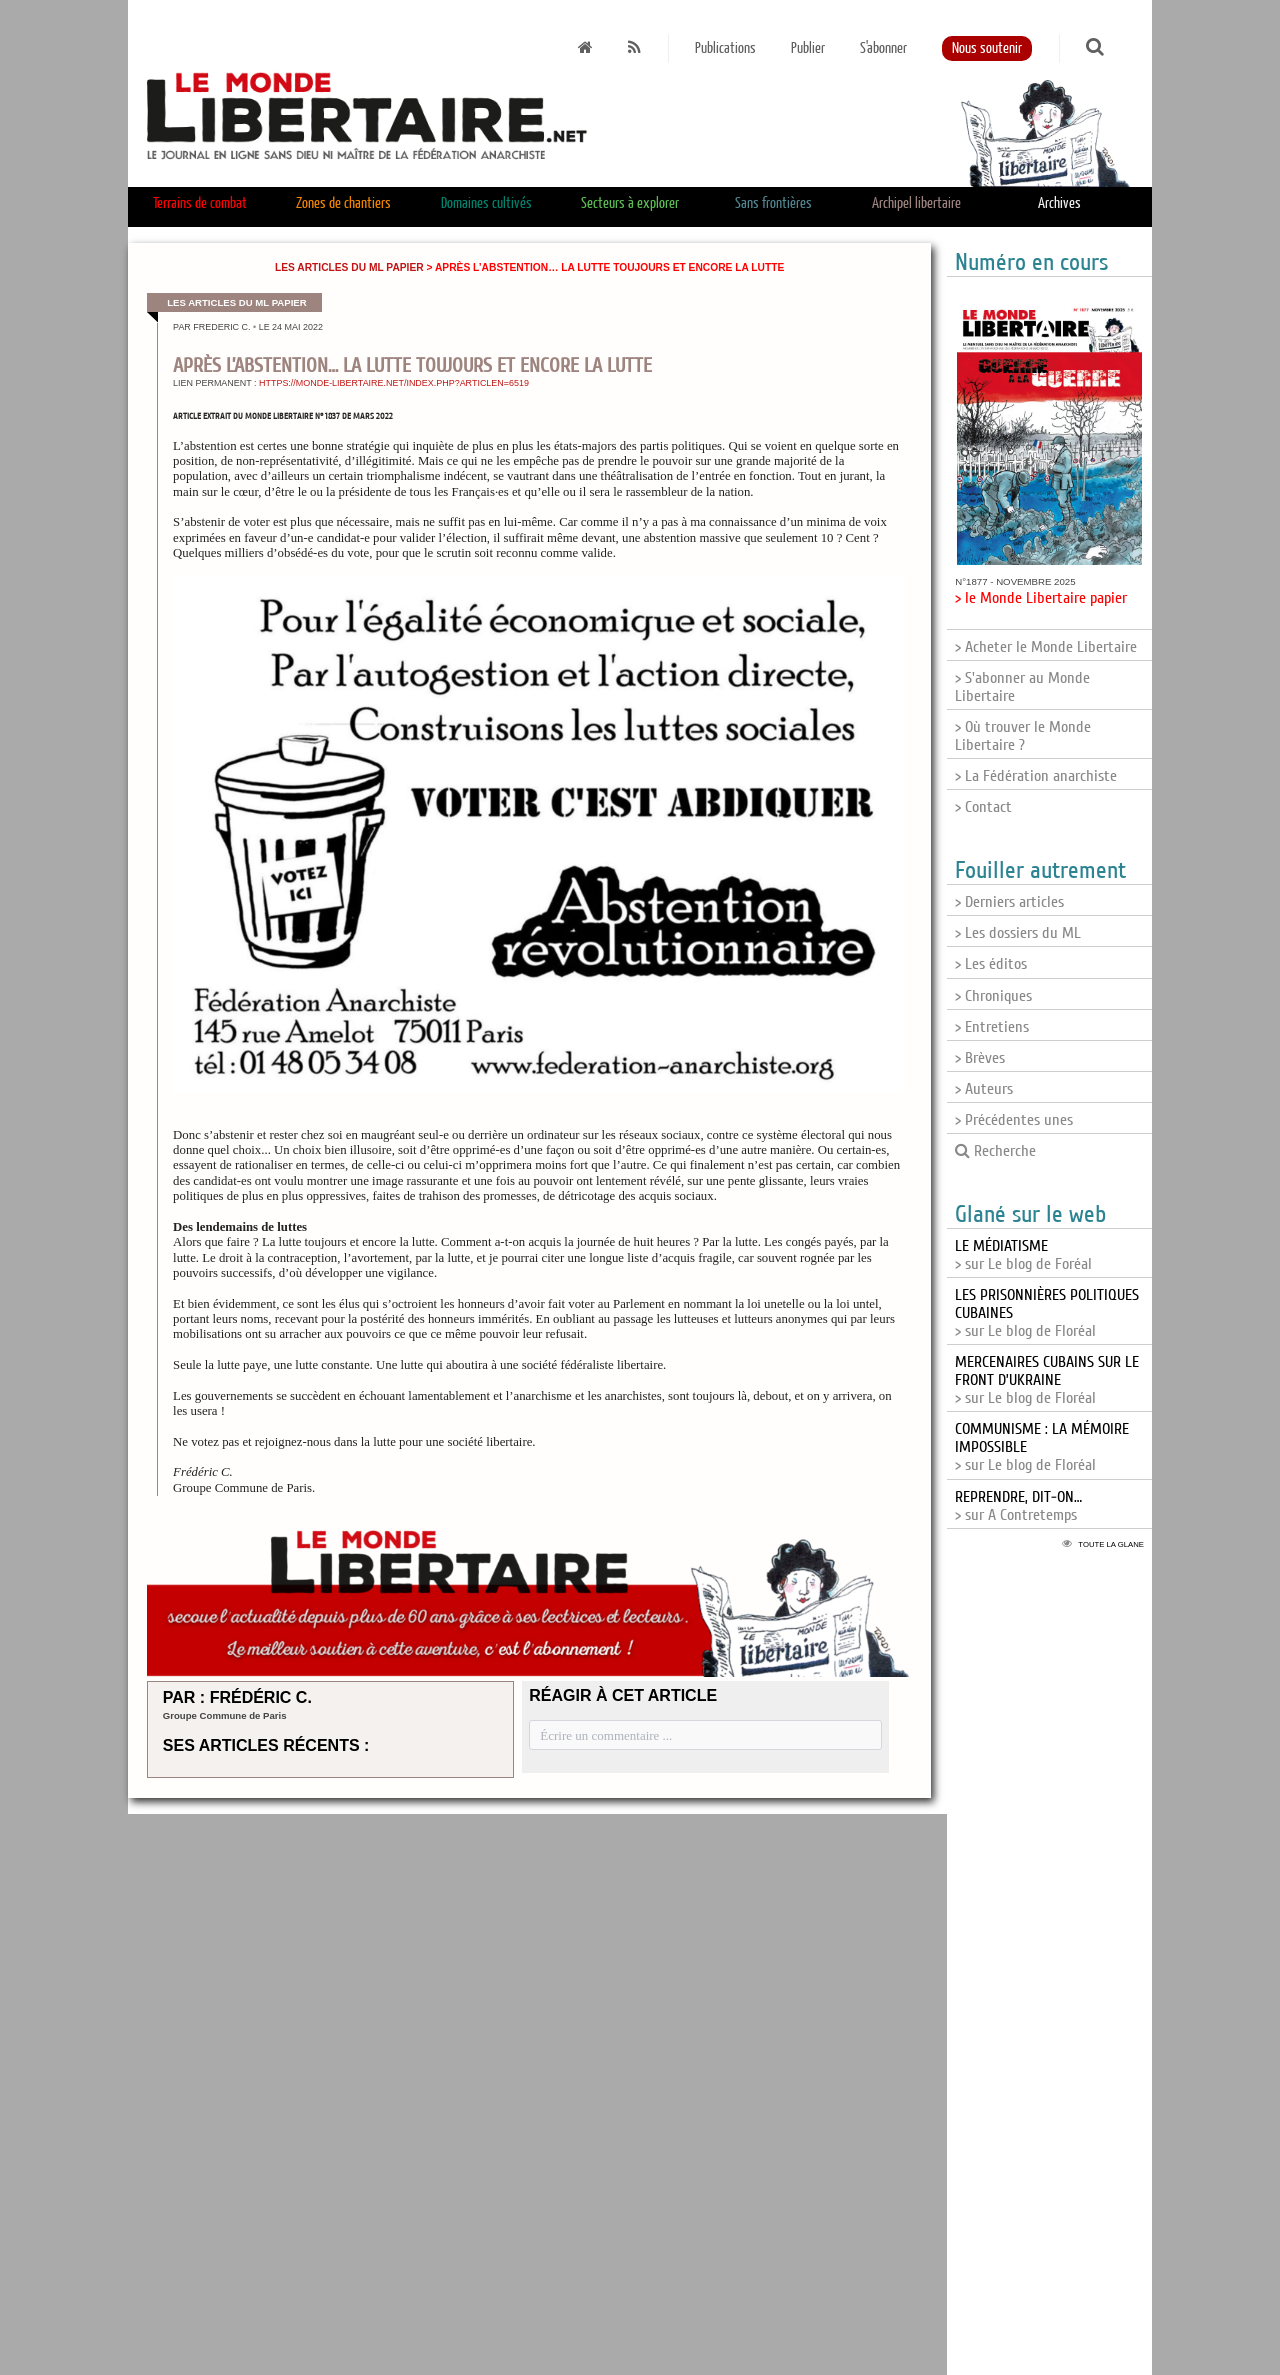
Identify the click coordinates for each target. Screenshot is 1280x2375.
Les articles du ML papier (349, 267)
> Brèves (980, 1058)
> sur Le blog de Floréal (1047, 1380)
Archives (1059, 203)
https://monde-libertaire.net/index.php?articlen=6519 (394, 383)
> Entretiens (992, 1027)
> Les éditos (991, 964)
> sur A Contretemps (1018, 1506)
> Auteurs (984, 1089)
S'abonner (883, 48)
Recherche (995, 1151)
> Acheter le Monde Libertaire (1046, 647)
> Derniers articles (1009, 902)
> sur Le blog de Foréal (1023, 1255)
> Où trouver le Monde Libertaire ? (1023, 736)
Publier (808, 48)
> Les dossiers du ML (1018, 933)
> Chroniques (993, 996)
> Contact (983, 807)
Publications (725, 48)
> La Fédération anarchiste (1036, 776)
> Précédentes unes (1014, 1120)
